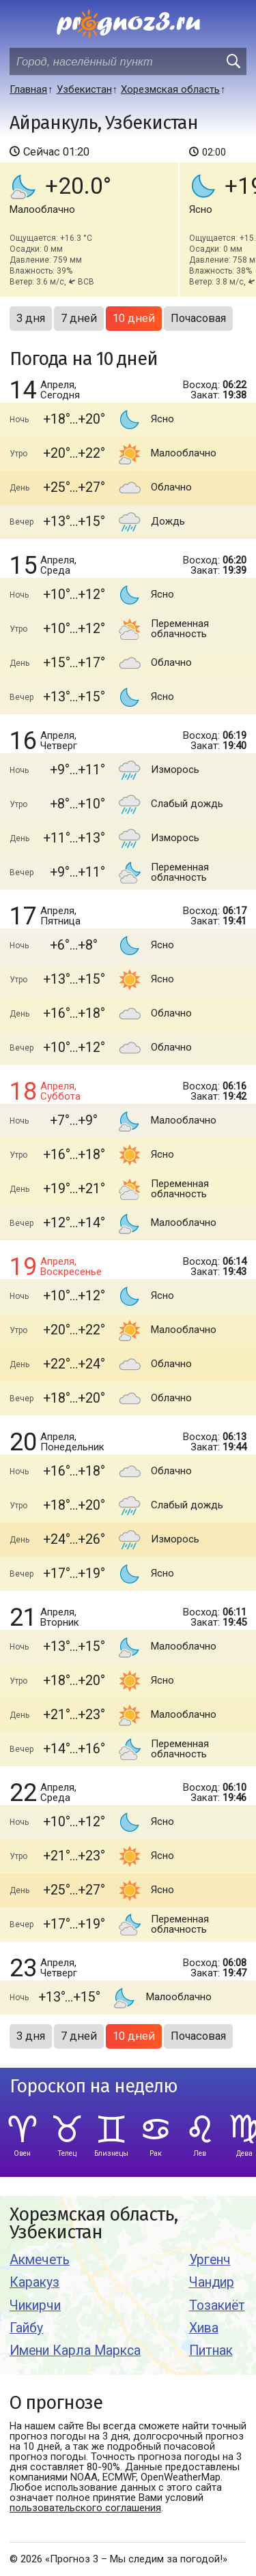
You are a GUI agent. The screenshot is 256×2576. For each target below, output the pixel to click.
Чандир (211, 2282)
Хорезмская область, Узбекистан (93, 2224)
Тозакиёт (217, 2305)
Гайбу (26, 2328)
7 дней (79, 318)
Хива (203, 2328)
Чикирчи (35, 2305)
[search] (232, 61)
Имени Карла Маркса (75, 2350)
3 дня (30, 318)
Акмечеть (40, 2260)
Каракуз (34, 2282)
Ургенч (210, 2260)
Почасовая (198, 318)
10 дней (134, 318)
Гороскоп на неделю (93, 2086)
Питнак (211, 2350)
